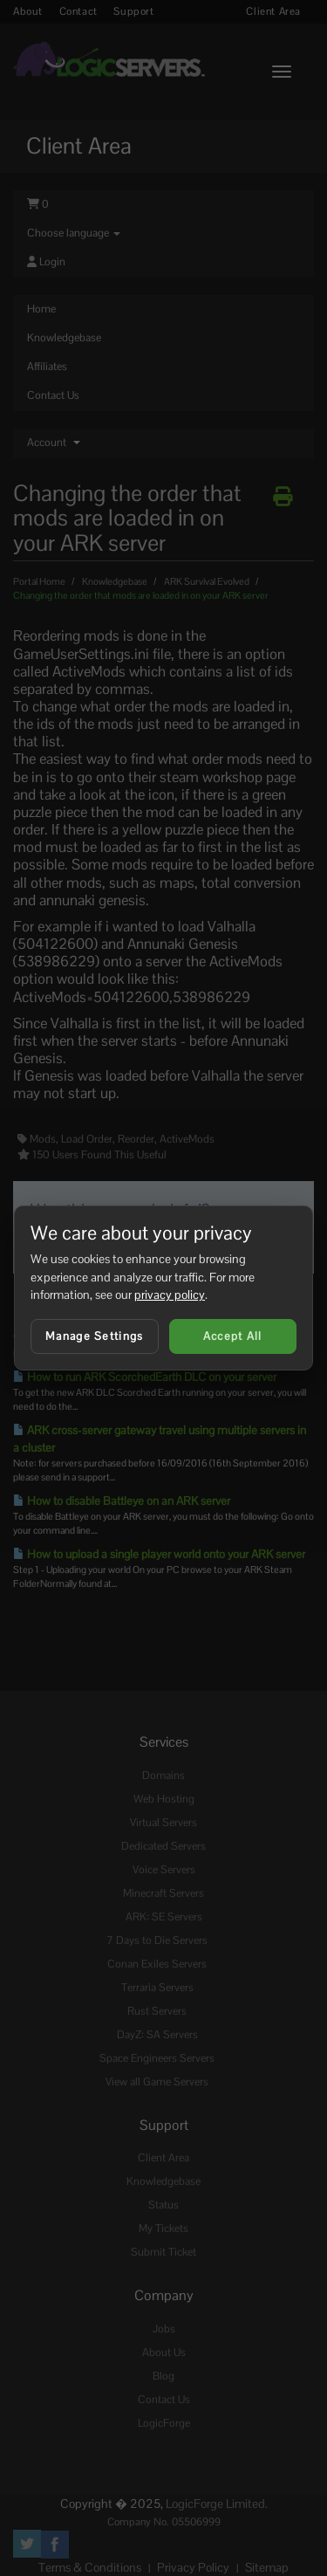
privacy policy (169, 1294)
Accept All (232, 1336)
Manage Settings (94, 1336)
